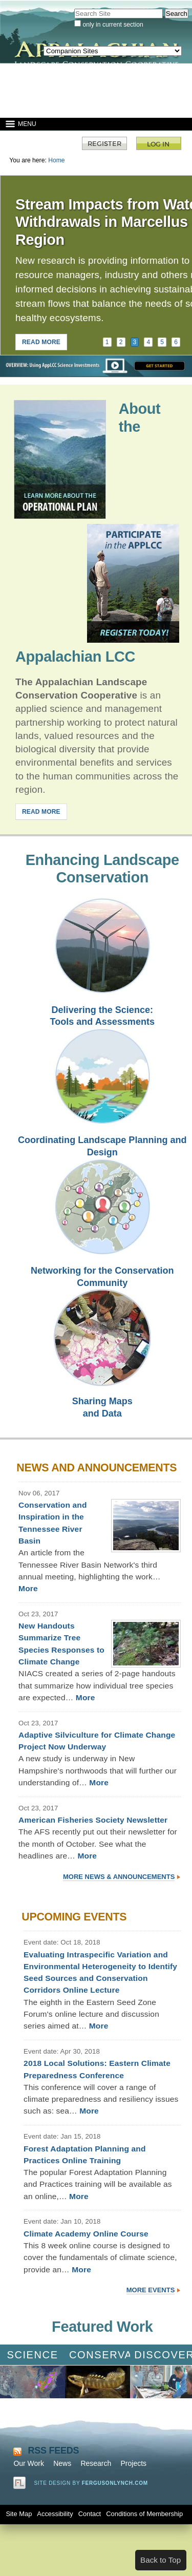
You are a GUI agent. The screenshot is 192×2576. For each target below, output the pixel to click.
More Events (150, 2290)
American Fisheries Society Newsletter (92, 1819)
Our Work (28, 2463)
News (62, 2463)
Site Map (19, 2514)
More (28, 1588)
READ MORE (41, 342)
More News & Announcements (119, 1877)
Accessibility (55, 2514)
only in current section (112, 24)
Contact (89, 2514)
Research (95, 2463)
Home (56, 160)
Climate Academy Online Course (86, 2233)
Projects (133, 2463)
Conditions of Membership (144, 2514)
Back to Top (160, 2560)
